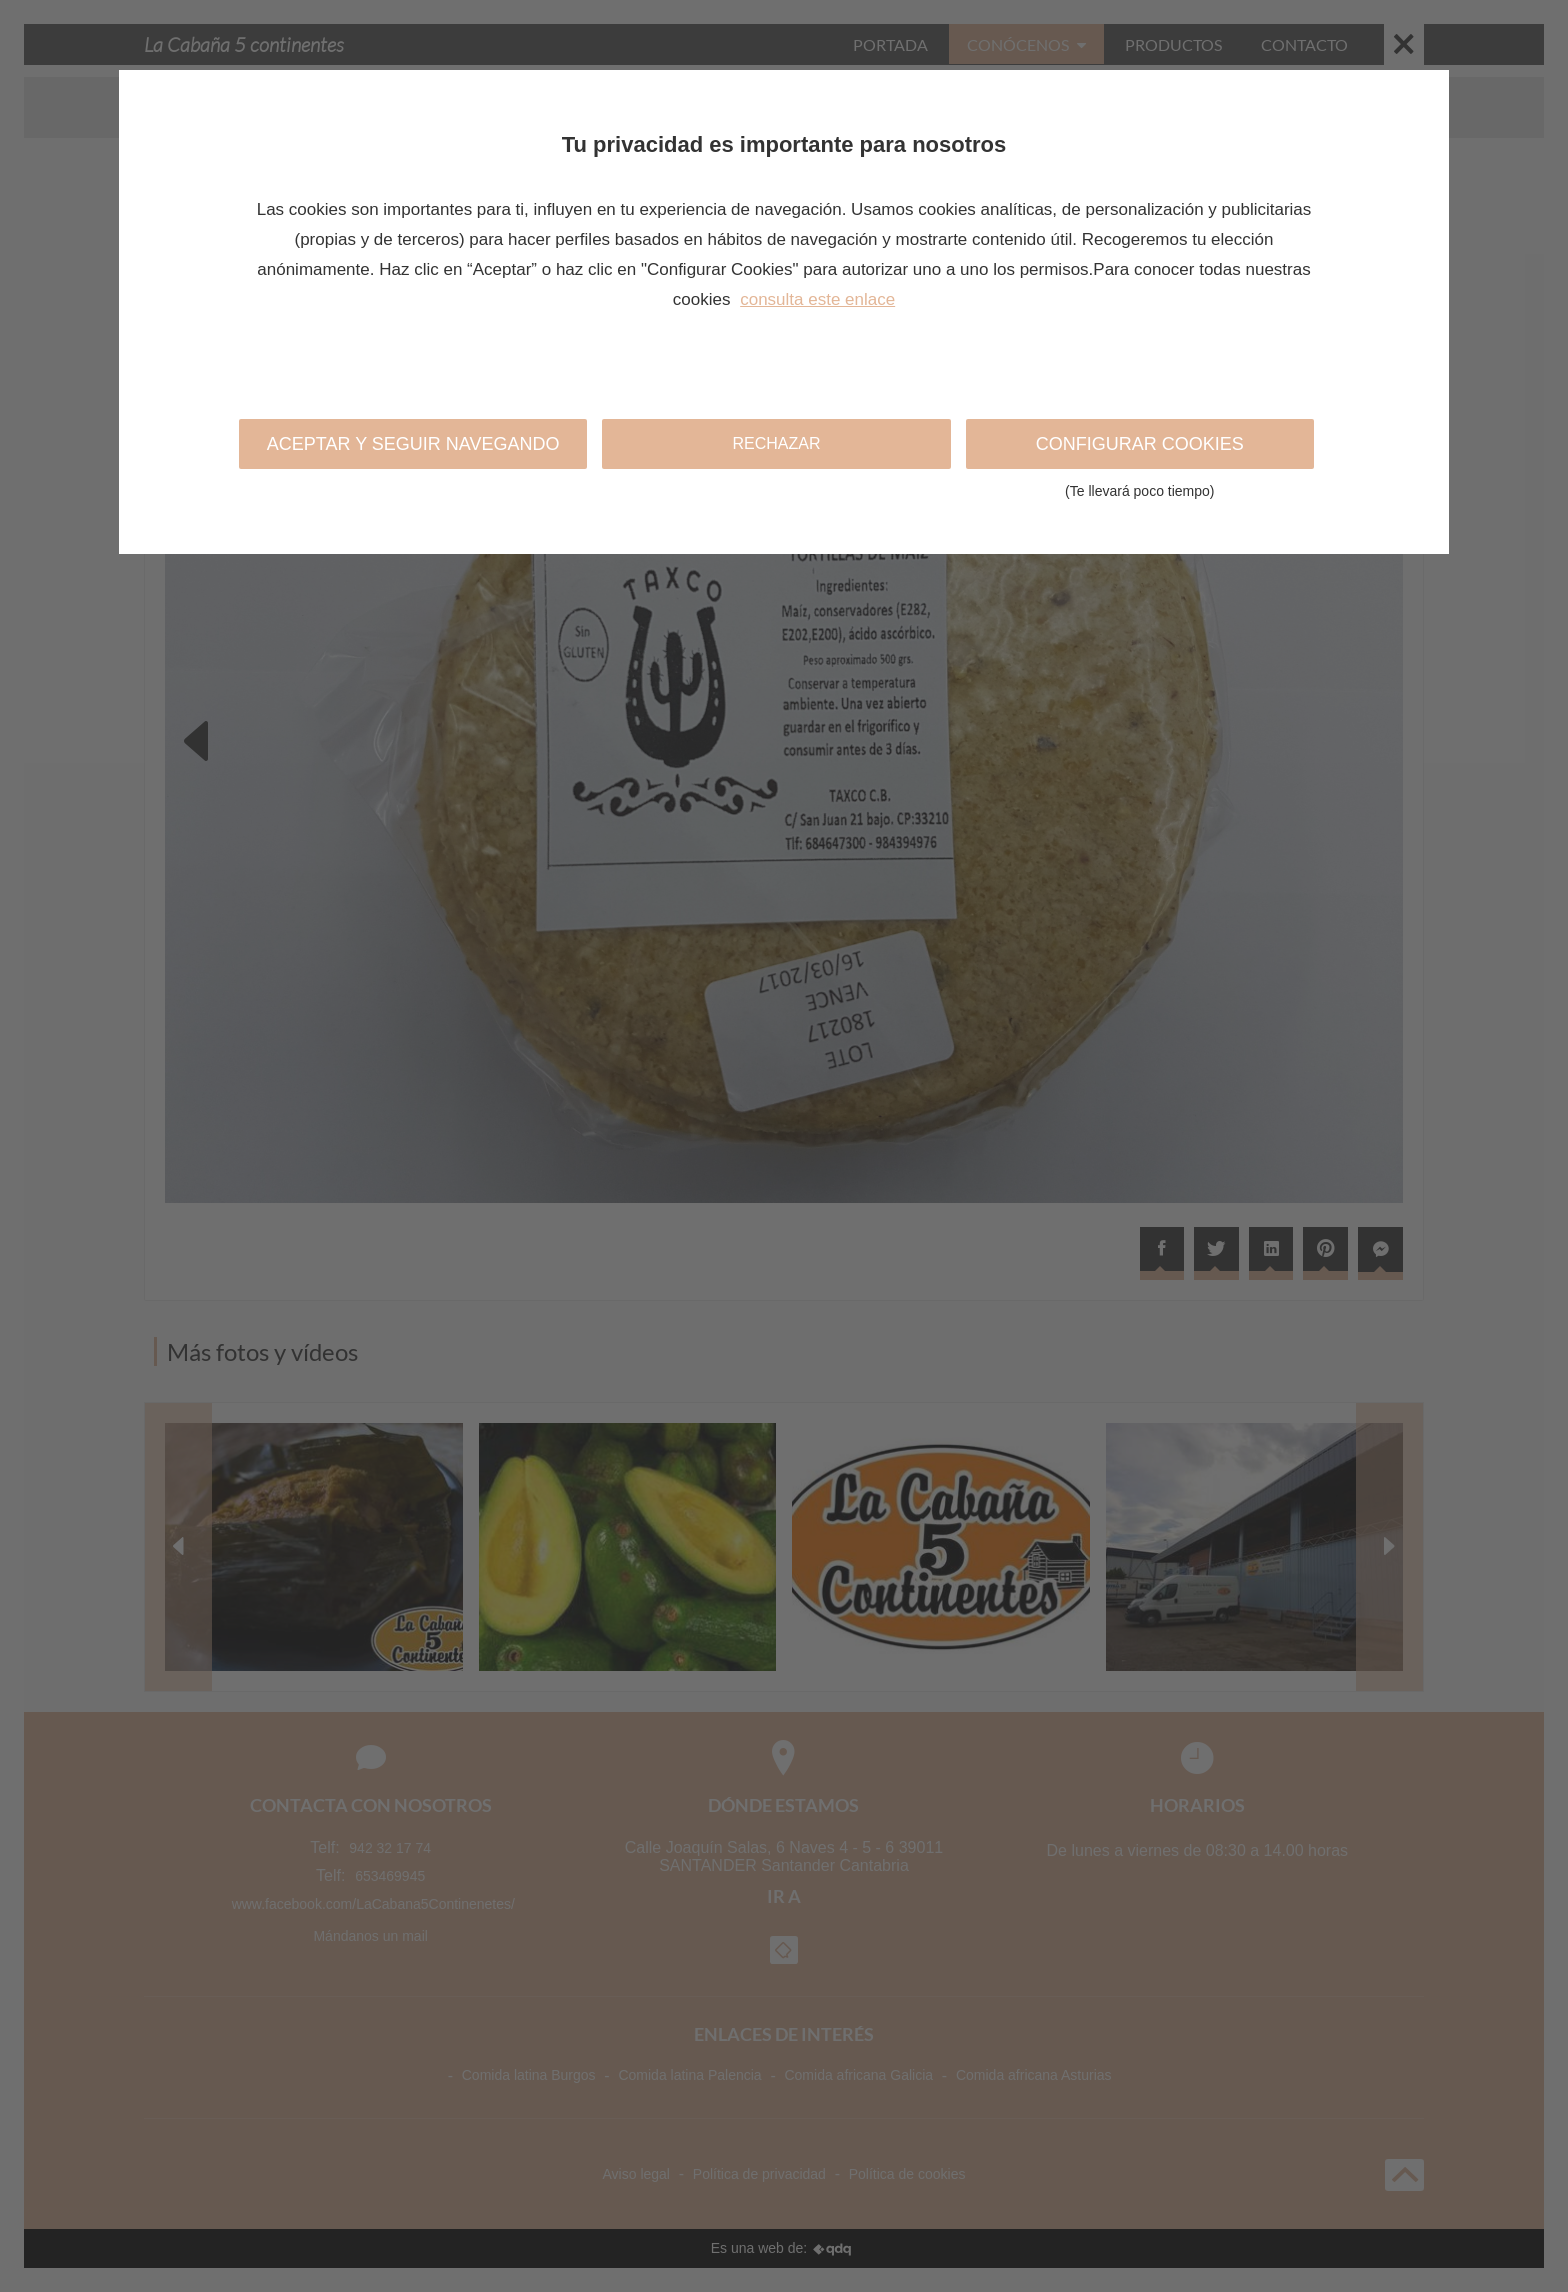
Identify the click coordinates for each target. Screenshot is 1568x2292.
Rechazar (776, 443)
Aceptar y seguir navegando (413, 444)
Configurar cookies (1140, 451)
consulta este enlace (817, 299)
